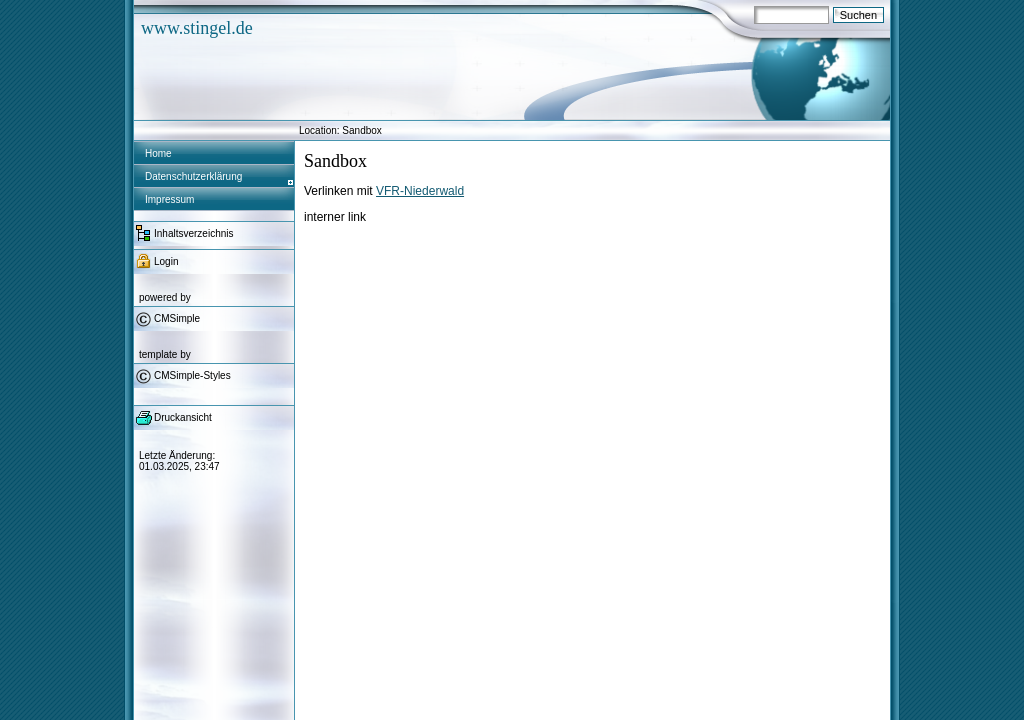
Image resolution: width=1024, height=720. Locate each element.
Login (166, 261)
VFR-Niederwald (420, 191)
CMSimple (177, 318)
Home (158, 153)
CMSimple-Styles (192, 375)
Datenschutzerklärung (193, 176)
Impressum (169, 199)
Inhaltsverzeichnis (193, 233)
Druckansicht (183, 417)
